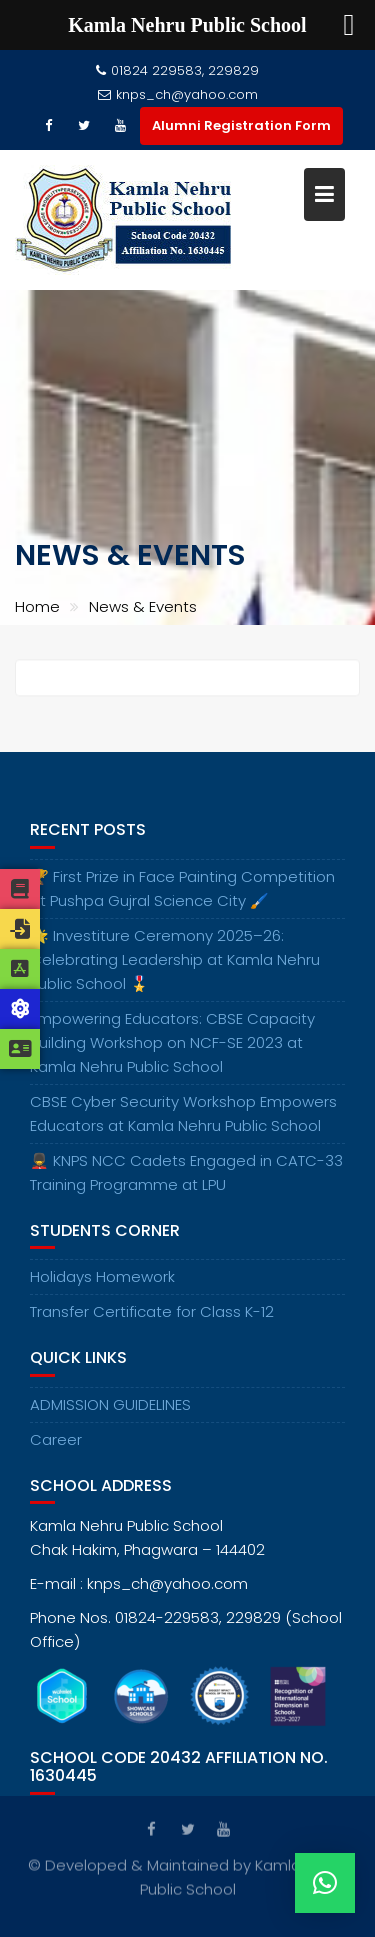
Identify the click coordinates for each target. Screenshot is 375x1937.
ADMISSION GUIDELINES (110, 1411)
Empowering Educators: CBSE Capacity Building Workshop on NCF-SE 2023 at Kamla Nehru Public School (172, 1049)
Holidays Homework (102, 1284)
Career (56, 1446)
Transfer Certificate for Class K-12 (152, 1319)
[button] (325, 1883)
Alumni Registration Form (241, 125)
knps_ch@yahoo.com (178, 94)
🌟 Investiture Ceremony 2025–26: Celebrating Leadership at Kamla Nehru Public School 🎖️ (175, 966)
